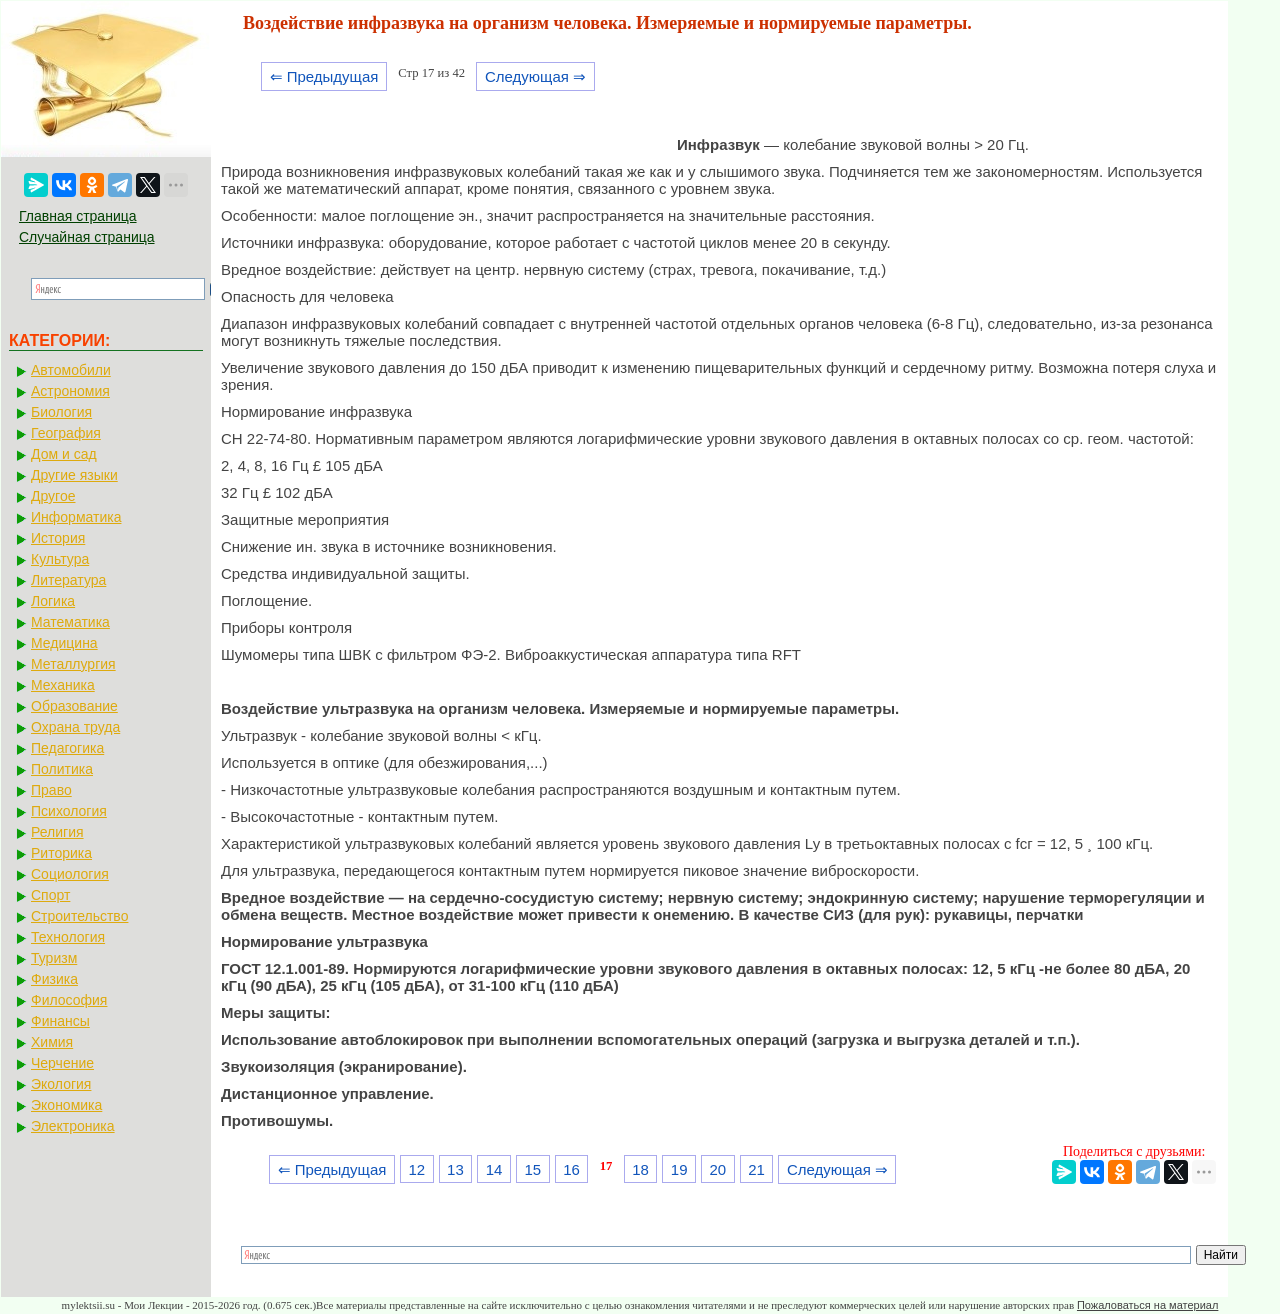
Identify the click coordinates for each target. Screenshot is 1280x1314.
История (58, 538)
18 (640, 1169)
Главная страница (78, 216)
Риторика (61, 853)
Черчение (62, 1063)
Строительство (79, 916)
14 (494, 1169)
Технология (68, 937)
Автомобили (71, 370)
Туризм (54, 958)
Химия (52, 1042)
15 (532, 1169)
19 (679, 1169)
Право (51, 790)
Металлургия (73, 664)
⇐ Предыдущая (324, 76)
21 (756, 1169)
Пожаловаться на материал (1147, 1305)
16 (571, 1169)
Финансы (60, 1021)
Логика (53, 601)
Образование (74, 706)
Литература (68, 580)
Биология (61, 412)
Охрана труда (75, 727)
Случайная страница (87, 237)
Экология (61, 1084)
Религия (57, 832)
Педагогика (67, 748)
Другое (53, 496)
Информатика (76, 517)
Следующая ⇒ (535, 76)
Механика (63, 685)
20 (718, 1169)
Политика (62, 769)
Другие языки (74, 475)
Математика (70, 622)
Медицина (64, 643)
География (66, 433)
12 (416, 1169)
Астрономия (70, 391)
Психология (69, 811)
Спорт (50, 895)
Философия (69, 1000)
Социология (70, 874)
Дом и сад (64, 454)
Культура (60, 559)
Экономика (66, 1105)
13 (455, 1169)
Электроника (73, 1126)
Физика (54, 979)
